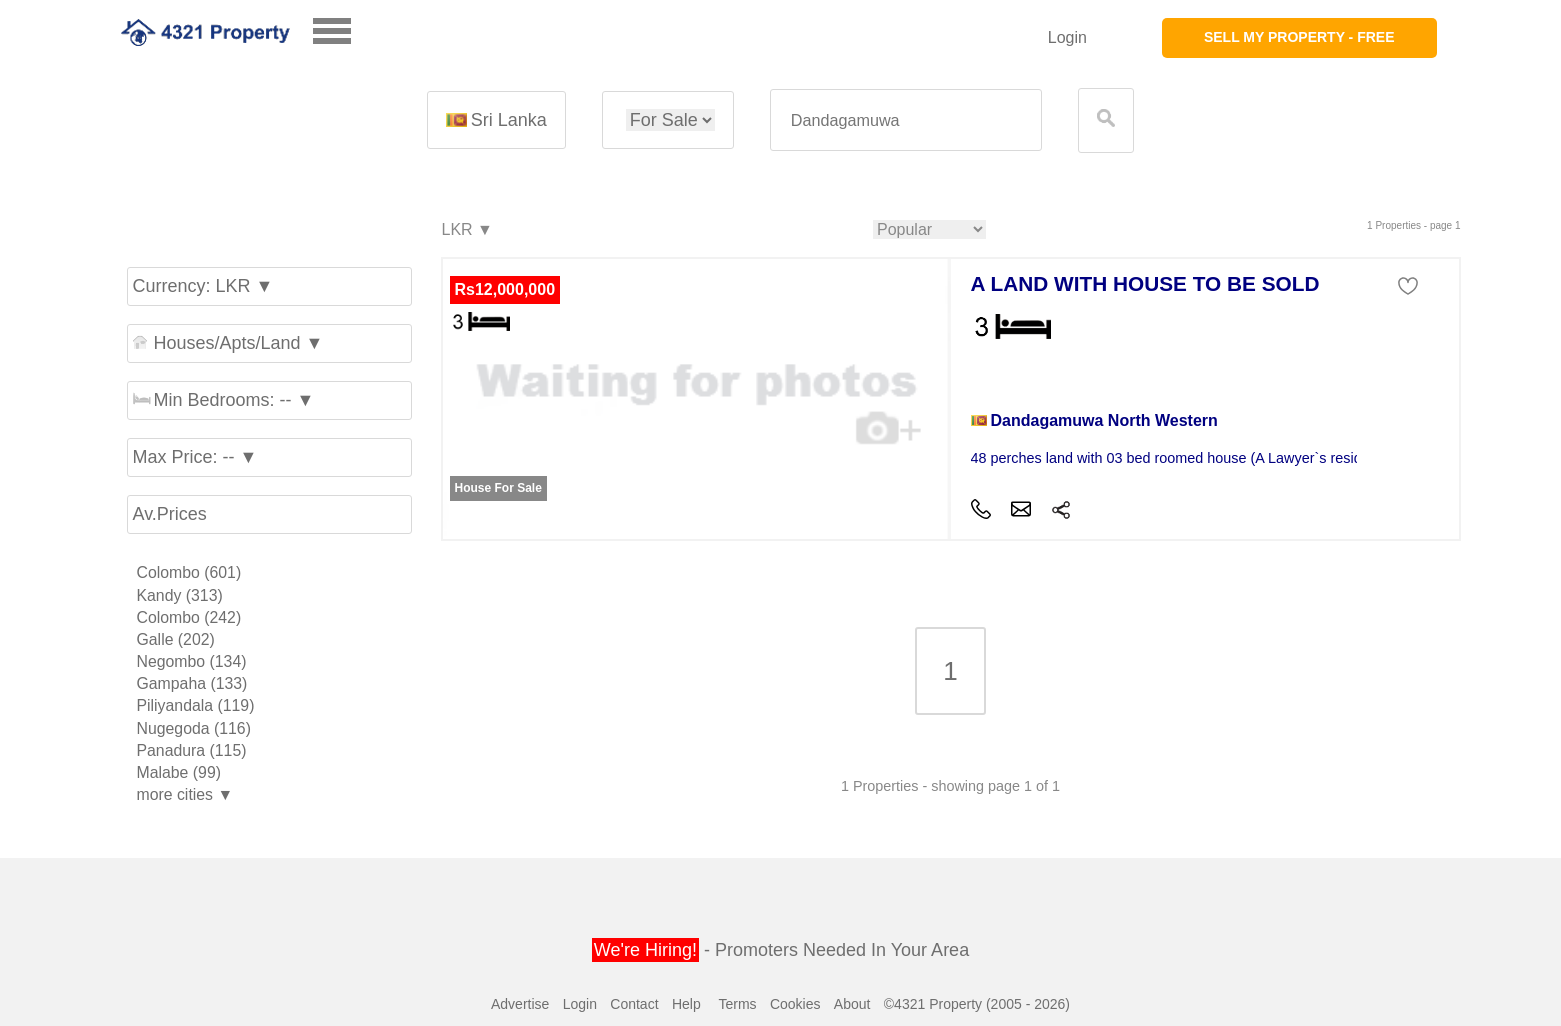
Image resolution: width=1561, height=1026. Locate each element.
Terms (737, 1004)
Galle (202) (176, 639)
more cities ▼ (185, 794)
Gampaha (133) (192, 683)
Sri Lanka (496, 120)
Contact (634, 1004)
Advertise (520, 1004)
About (852, 1004)
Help (686, 1004)
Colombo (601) (189, 572)
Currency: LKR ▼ (203, 286)
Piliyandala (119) (196, 705)
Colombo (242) (189, 617)
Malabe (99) (179, 772)
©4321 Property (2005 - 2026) (977, 1004)
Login (1067, 37)
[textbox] (906, 120)
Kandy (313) (180, 595)
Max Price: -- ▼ (195, 457)
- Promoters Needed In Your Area (780, 950)
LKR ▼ (466, 230)
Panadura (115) (192, 750)
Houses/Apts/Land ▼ (228, 343)
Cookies (795, 1004)
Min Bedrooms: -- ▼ (224, 400)
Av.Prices (170, 514)
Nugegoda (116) (194, 728)
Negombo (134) (192, 661)
